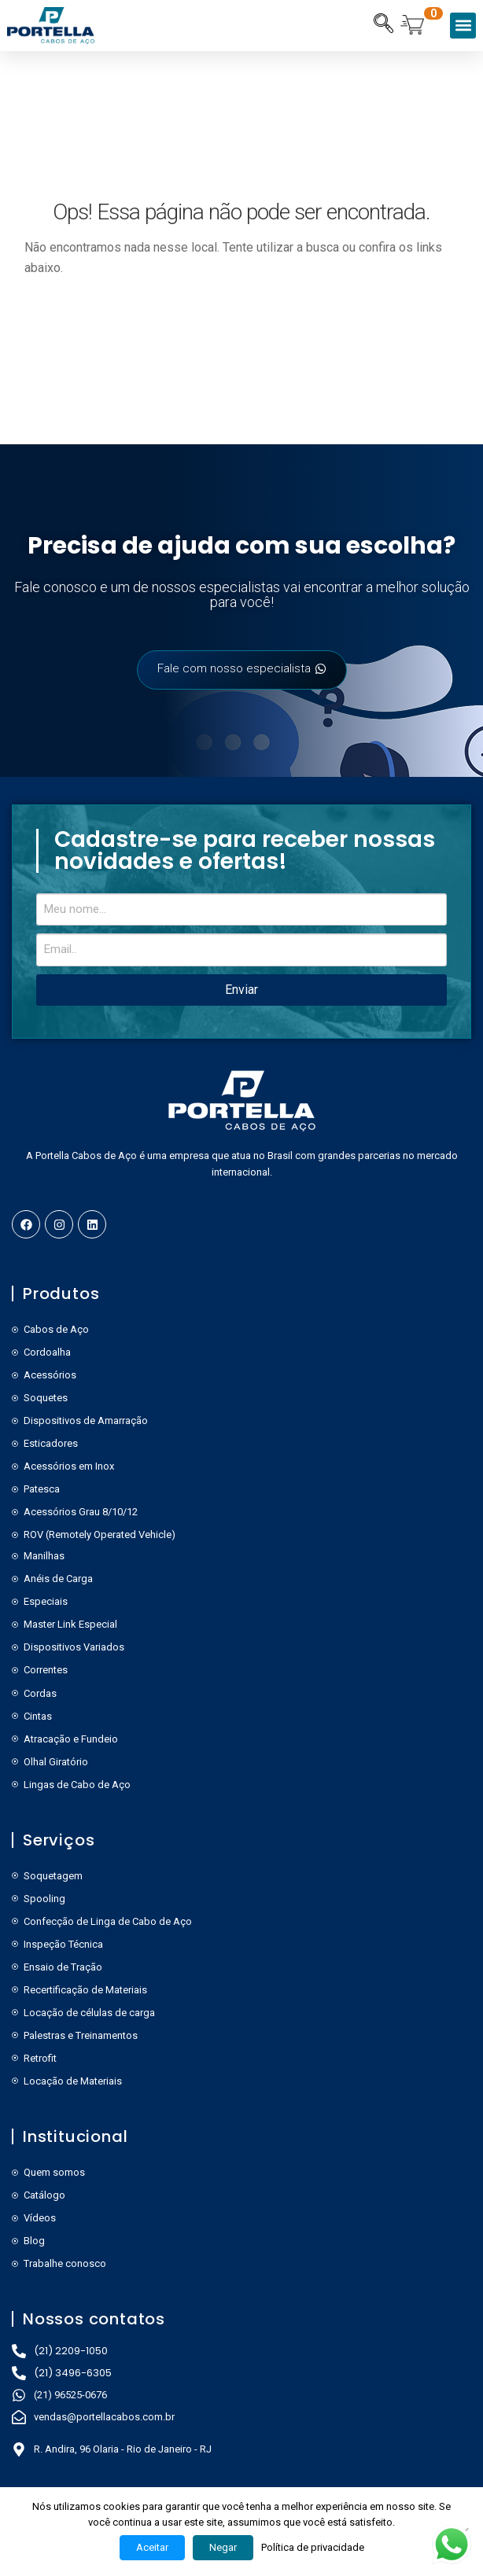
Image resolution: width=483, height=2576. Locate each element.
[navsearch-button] (383, 25)
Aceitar (152, 2547)
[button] (463, 26)
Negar (223, 2547)
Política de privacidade (312, 2547)
